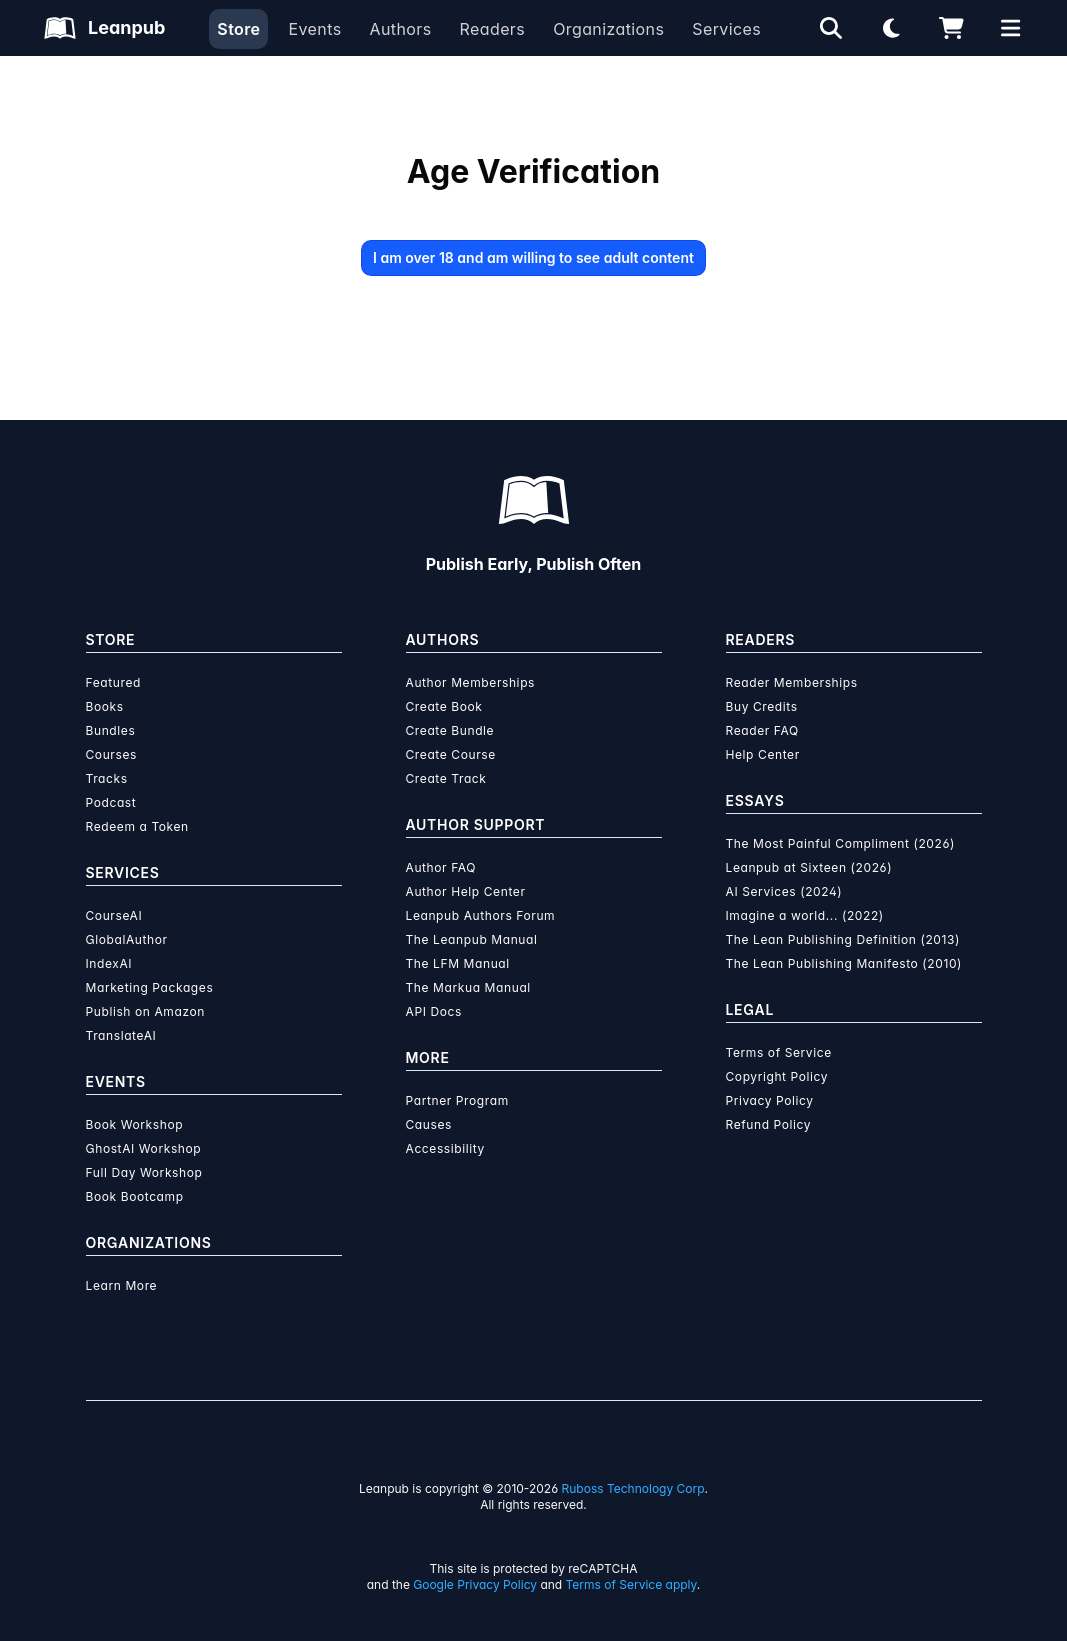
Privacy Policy (770, 1100)
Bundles (111, 730)
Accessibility (445, 1148)
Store (238, 29)
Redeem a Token (137, 826)
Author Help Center (466, 891)
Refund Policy (769, 1124)
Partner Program (457, 1100)
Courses (111, 754)
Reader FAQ (762, 730)
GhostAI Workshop (144, 1148)
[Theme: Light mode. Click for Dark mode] (891, 28)
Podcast (111, 802)
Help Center (763, 754)
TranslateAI (121, 1035)
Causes (429, 1124)
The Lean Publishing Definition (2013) (843, 939)
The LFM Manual (458, 963)
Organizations (608, 29)
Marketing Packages (150, 987)
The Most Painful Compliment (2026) (841, 843)
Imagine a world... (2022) (805, 915)
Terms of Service (779, 1052)
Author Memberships (471, 682)
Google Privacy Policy (475, 1584)
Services (726, 29)
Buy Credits (762, 706)
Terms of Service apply (631, 1584)
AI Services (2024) (784, 891)
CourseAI (114, 915)
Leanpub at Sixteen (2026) (809, 867)
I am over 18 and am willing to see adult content (533, 257)
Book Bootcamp (135, 1196)
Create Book (444, 706)
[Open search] (831, 28)
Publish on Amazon (145, 1011)
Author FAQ (441, 867)
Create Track (446, 778)
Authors (400, 29)
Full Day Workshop (144, 1172)
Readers (493, 29)
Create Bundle (450, 730)
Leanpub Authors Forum (481, 915)
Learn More (122, 1285)
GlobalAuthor (127, 939)
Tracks (107, 778)
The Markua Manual (468, 987)
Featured (113, 682)
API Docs (434, 1011)
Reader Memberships (792, 682)
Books (105, 706)
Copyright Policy (777, 1076)
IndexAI (109, 963)
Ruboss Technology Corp (633, 1488)
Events (314, 29)
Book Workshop (135, 1124)
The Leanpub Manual (472, 939)
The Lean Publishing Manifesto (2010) (844, 963)
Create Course (451, 754)
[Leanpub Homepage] (104, 28)
